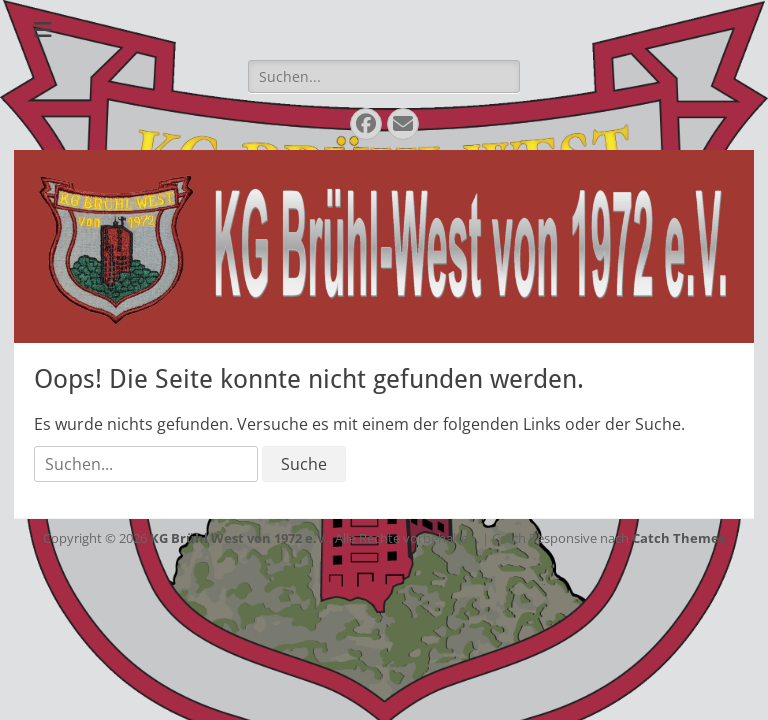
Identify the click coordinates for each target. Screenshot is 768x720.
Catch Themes (678, 538)
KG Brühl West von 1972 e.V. (239, 538)
